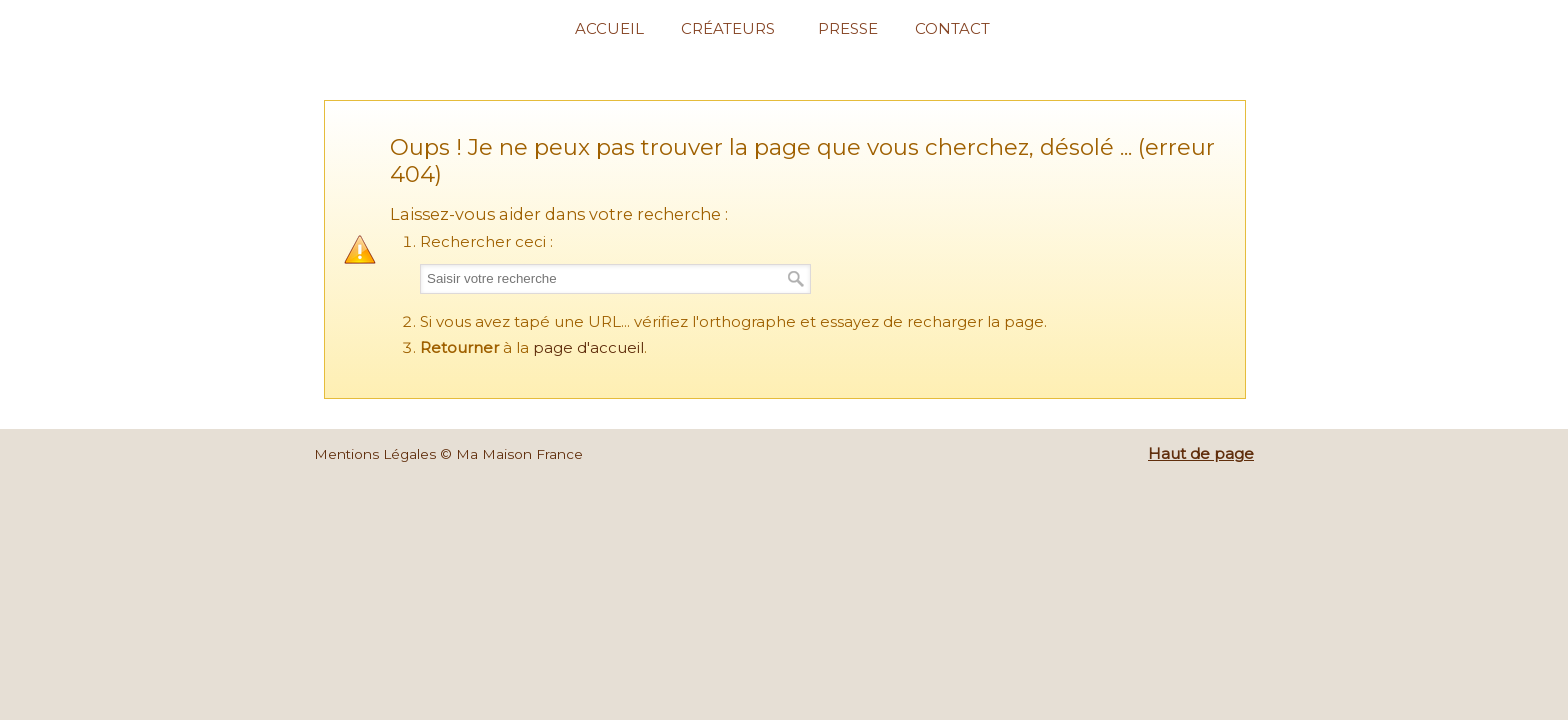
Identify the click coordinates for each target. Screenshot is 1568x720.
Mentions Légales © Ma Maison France (448, 454)
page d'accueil (588, 347)
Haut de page (1201, 453)
